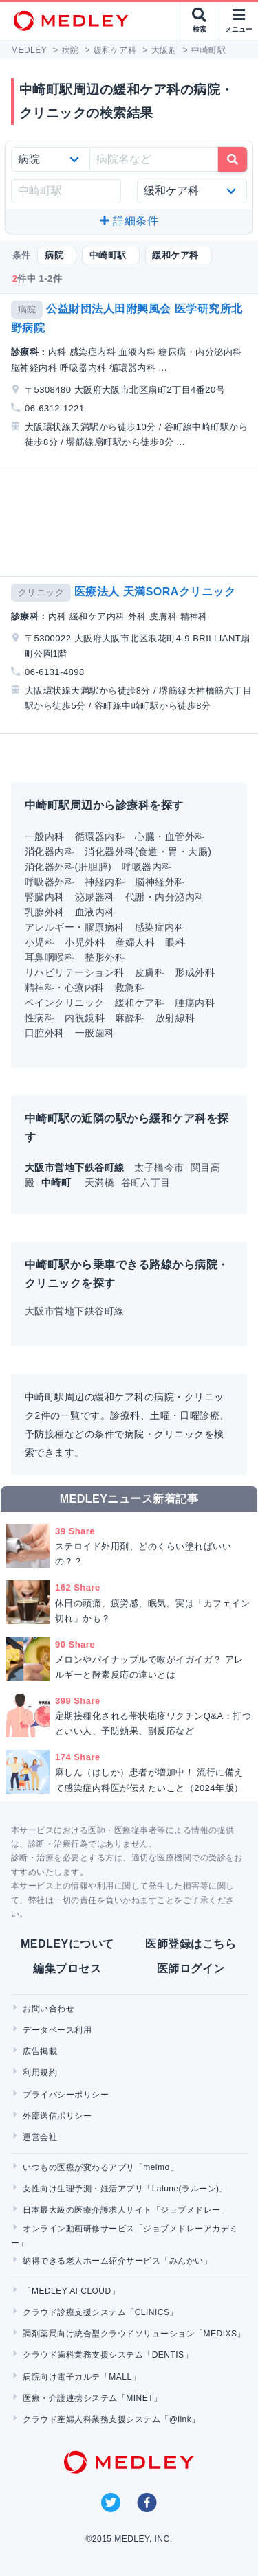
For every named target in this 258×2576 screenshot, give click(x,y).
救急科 (129, 987)
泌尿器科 (95, 896)
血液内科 (95, 912)
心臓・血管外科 (169, 836)
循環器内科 (100, 836)
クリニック (41, 592)
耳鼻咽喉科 (49, 957)
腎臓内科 (45, 896)
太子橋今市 (160, 1167)
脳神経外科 (159, 881)
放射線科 (175, 1017)
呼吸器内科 (146, 866)
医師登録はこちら (190, 1944)
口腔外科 (45, 1032)
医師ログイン (191, 1968)
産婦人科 (135, 942)
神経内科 (105, 881)
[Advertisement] (131, 523)
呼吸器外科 (49, 881)
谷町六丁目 (146, 1182)
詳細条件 (129, 221)
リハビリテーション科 (75, 972)
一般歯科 (95, 1032)
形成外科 (195, 972)
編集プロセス (67, 1968)
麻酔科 (129, 1017)
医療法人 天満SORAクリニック (154, 591)
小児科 (39, 942)
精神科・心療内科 (65, 987)
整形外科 (105, 957)
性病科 (39, 1017)
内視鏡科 (85, 1017)
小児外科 (85, 942)
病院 (27, 309)
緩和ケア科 (139, 1002)
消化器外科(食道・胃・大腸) (148, 851)
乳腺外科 (45, 912)
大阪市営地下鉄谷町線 (75, 1311)
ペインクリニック (65, 1002)
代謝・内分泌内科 (165, 896)
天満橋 (101, 1182)
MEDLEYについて (67, 1944)
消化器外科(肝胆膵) (68, 866)
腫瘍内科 (195, 1002)
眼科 (175, 942)
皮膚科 (149, 972)
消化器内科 (49, 851)
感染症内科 (159, 927)
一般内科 (45, 836)
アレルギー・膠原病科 (75, 927)
